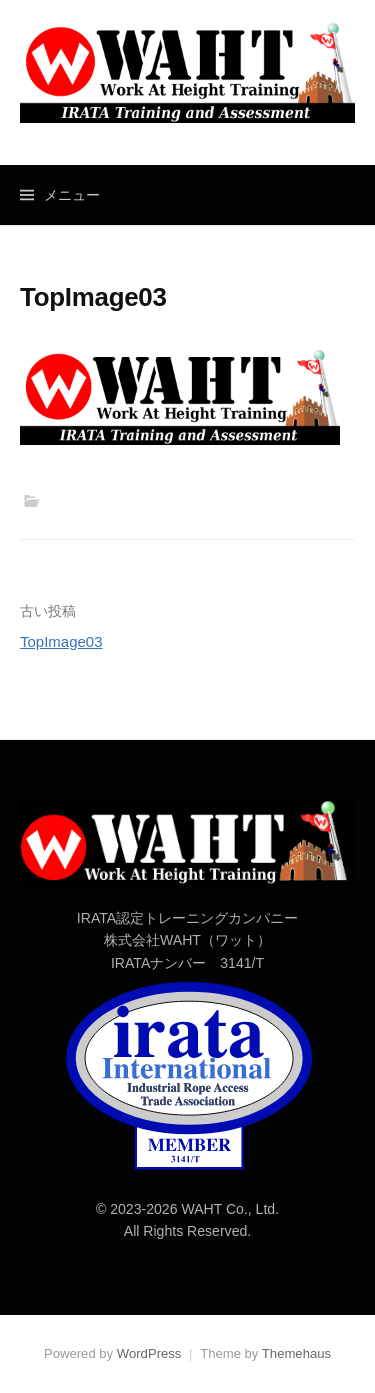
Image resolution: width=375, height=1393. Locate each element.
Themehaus (296, 1353)
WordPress (149, 1353)
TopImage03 (61, 641)
